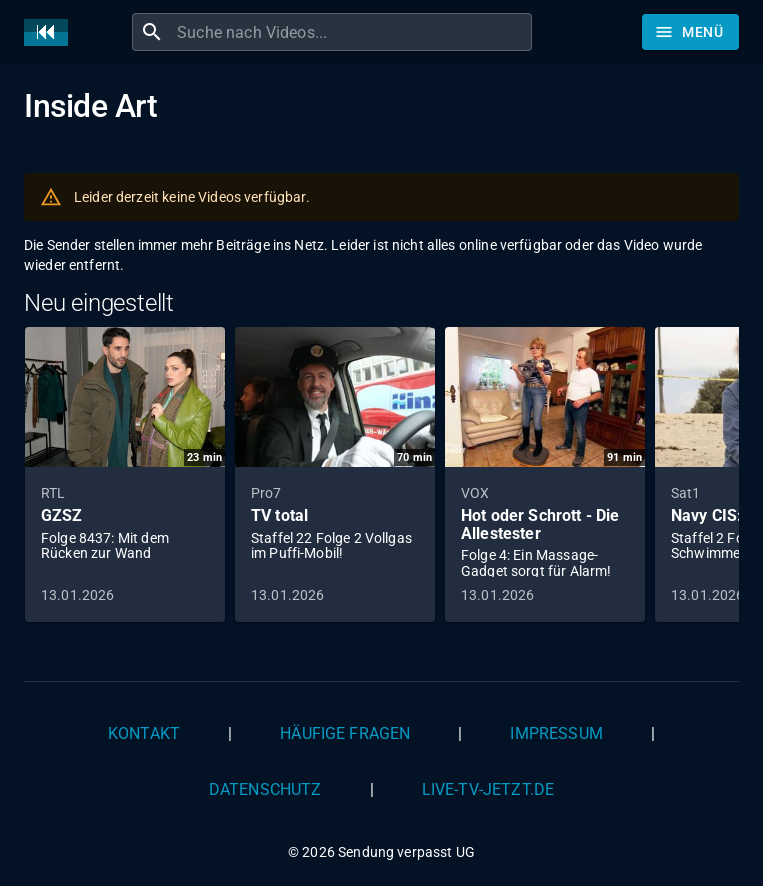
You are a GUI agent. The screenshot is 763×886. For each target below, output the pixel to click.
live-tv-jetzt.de (488, 789)
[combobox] (352, 32)
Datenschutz (265, 789)
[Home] (51, 32)
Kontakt (144, 733)
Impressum (556, 733)
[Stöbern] (690, 32)
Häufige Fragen (345, 733)
